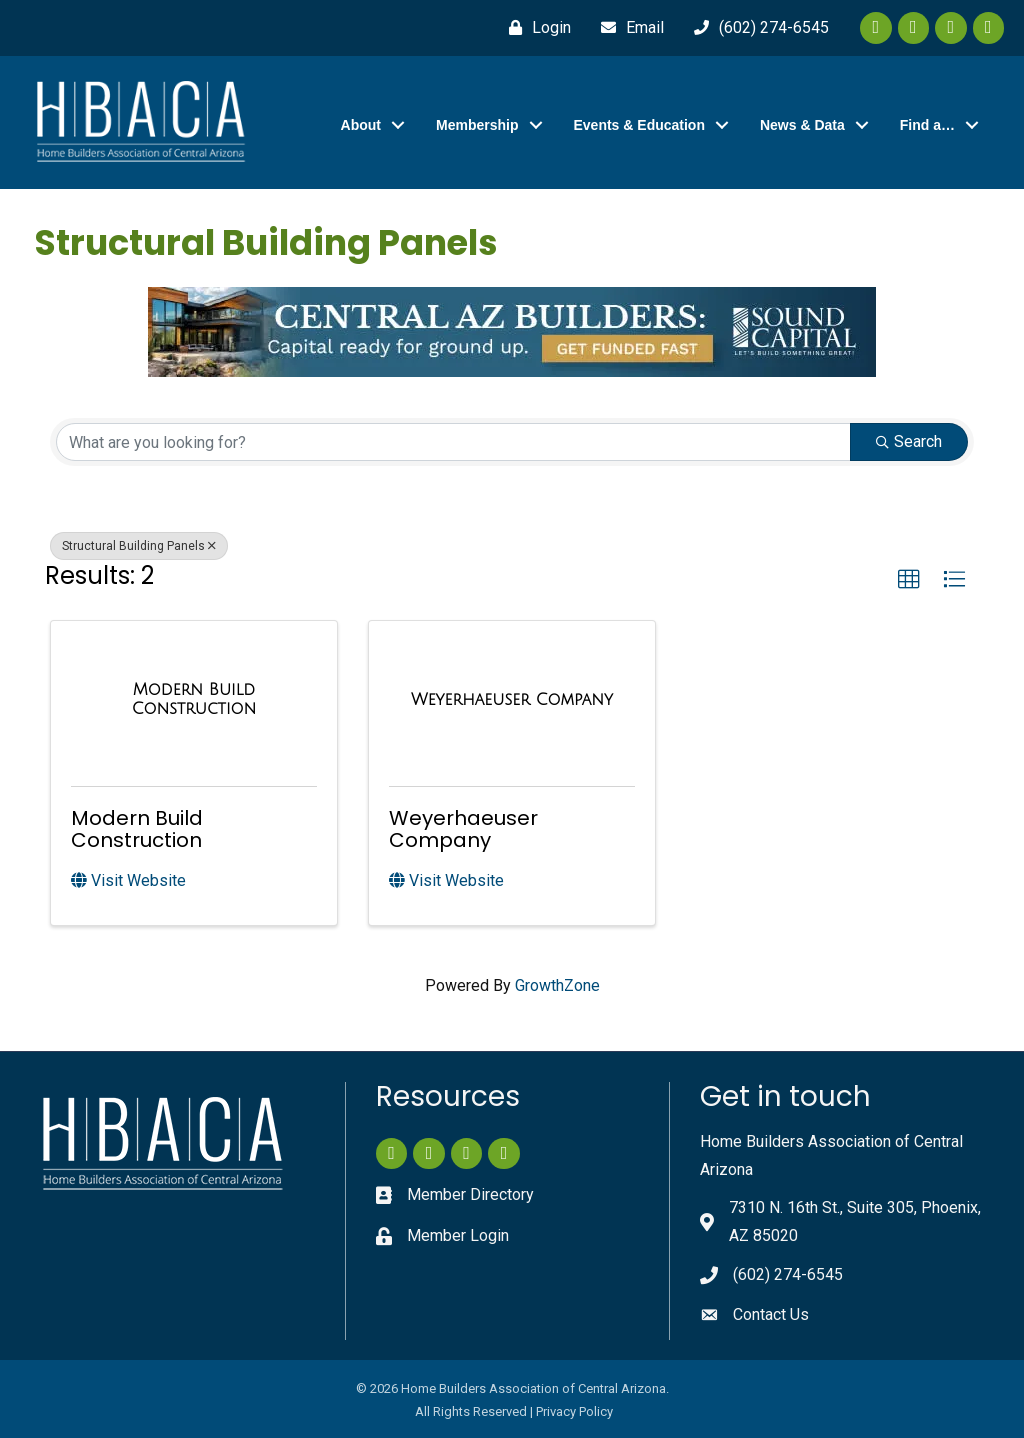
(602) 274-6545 (788, 1274)
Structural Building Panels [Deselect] (139, 546)
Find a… (927, 125)
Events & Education (639, 125)
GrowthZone (557, 985)
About (361, 125)
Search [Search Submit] (909, 441)
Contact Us (771, 1314)
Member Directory (470, 1194)
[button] (909, 580)
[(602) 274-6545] (756, 28)
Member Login (458, 1235)
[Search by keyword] (453, 442)
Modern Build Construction (137, 829)
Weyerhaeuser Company (463, 829)
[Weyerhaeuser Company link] (512, 700)
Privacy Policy (574, 1411)
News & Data (802, 125)
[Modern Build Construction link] (194, 699)
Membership (477, 125)
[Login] (535, 28)
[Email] (627, 28)
